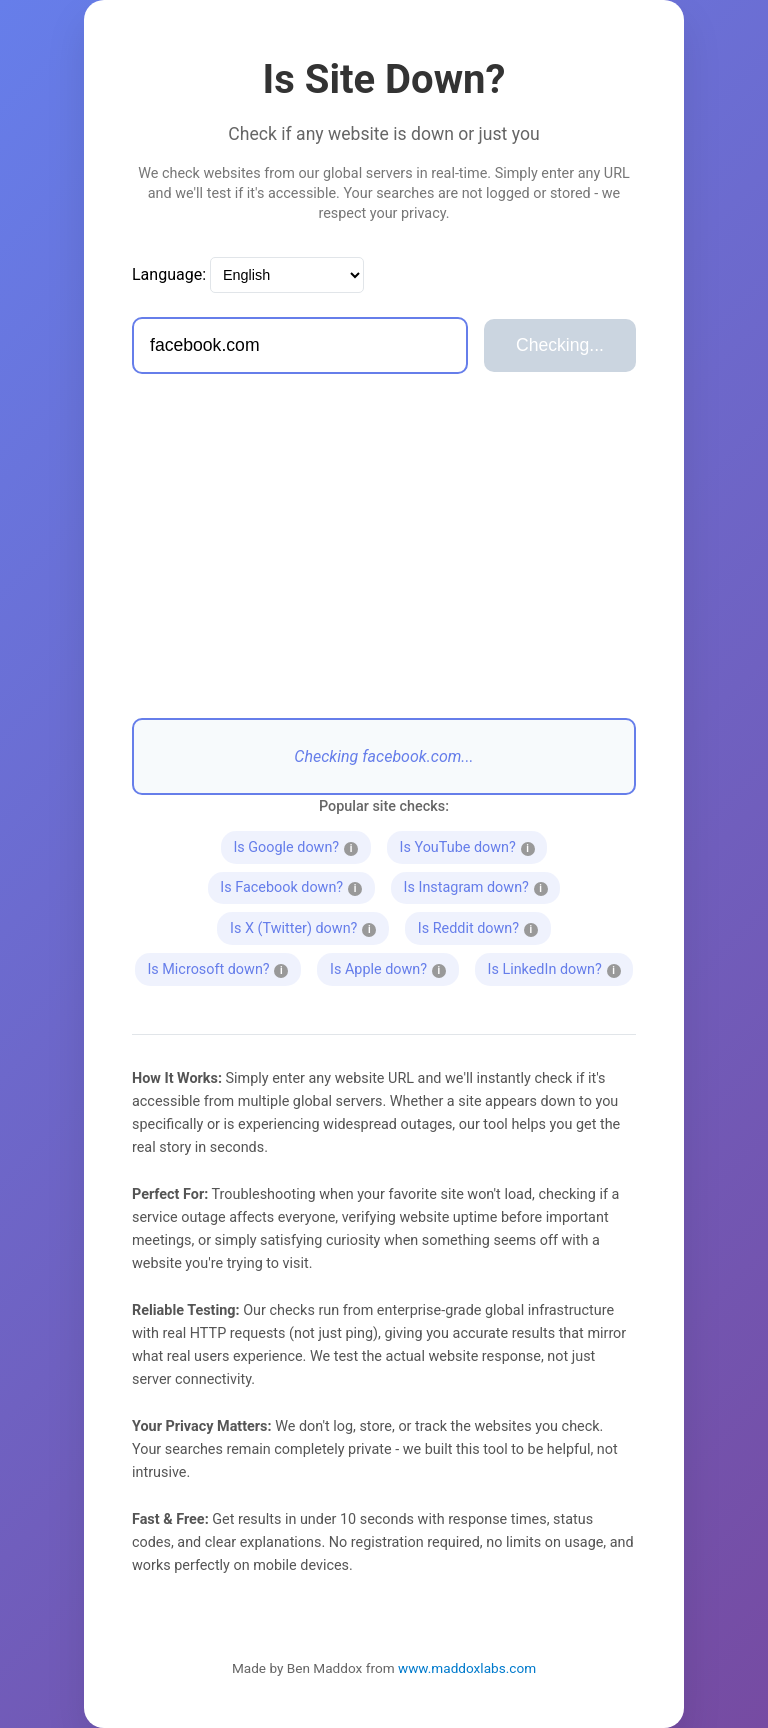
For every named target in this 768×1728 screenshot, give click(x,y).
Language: (169, 274)
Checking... (560, 345)
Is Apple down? (387, 967)
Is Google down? (296, 845)
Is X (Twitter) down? (309, 926)
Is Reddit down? (478, 926)
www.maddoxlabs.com (467, 1668)
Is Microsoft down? (221, 967)
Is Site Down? (384, 79)
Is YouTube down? (468, 845)
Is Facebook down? (295, 886)
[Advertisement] (384, 546)
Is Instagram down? (481, 886)
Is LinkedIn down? (554, 967)
